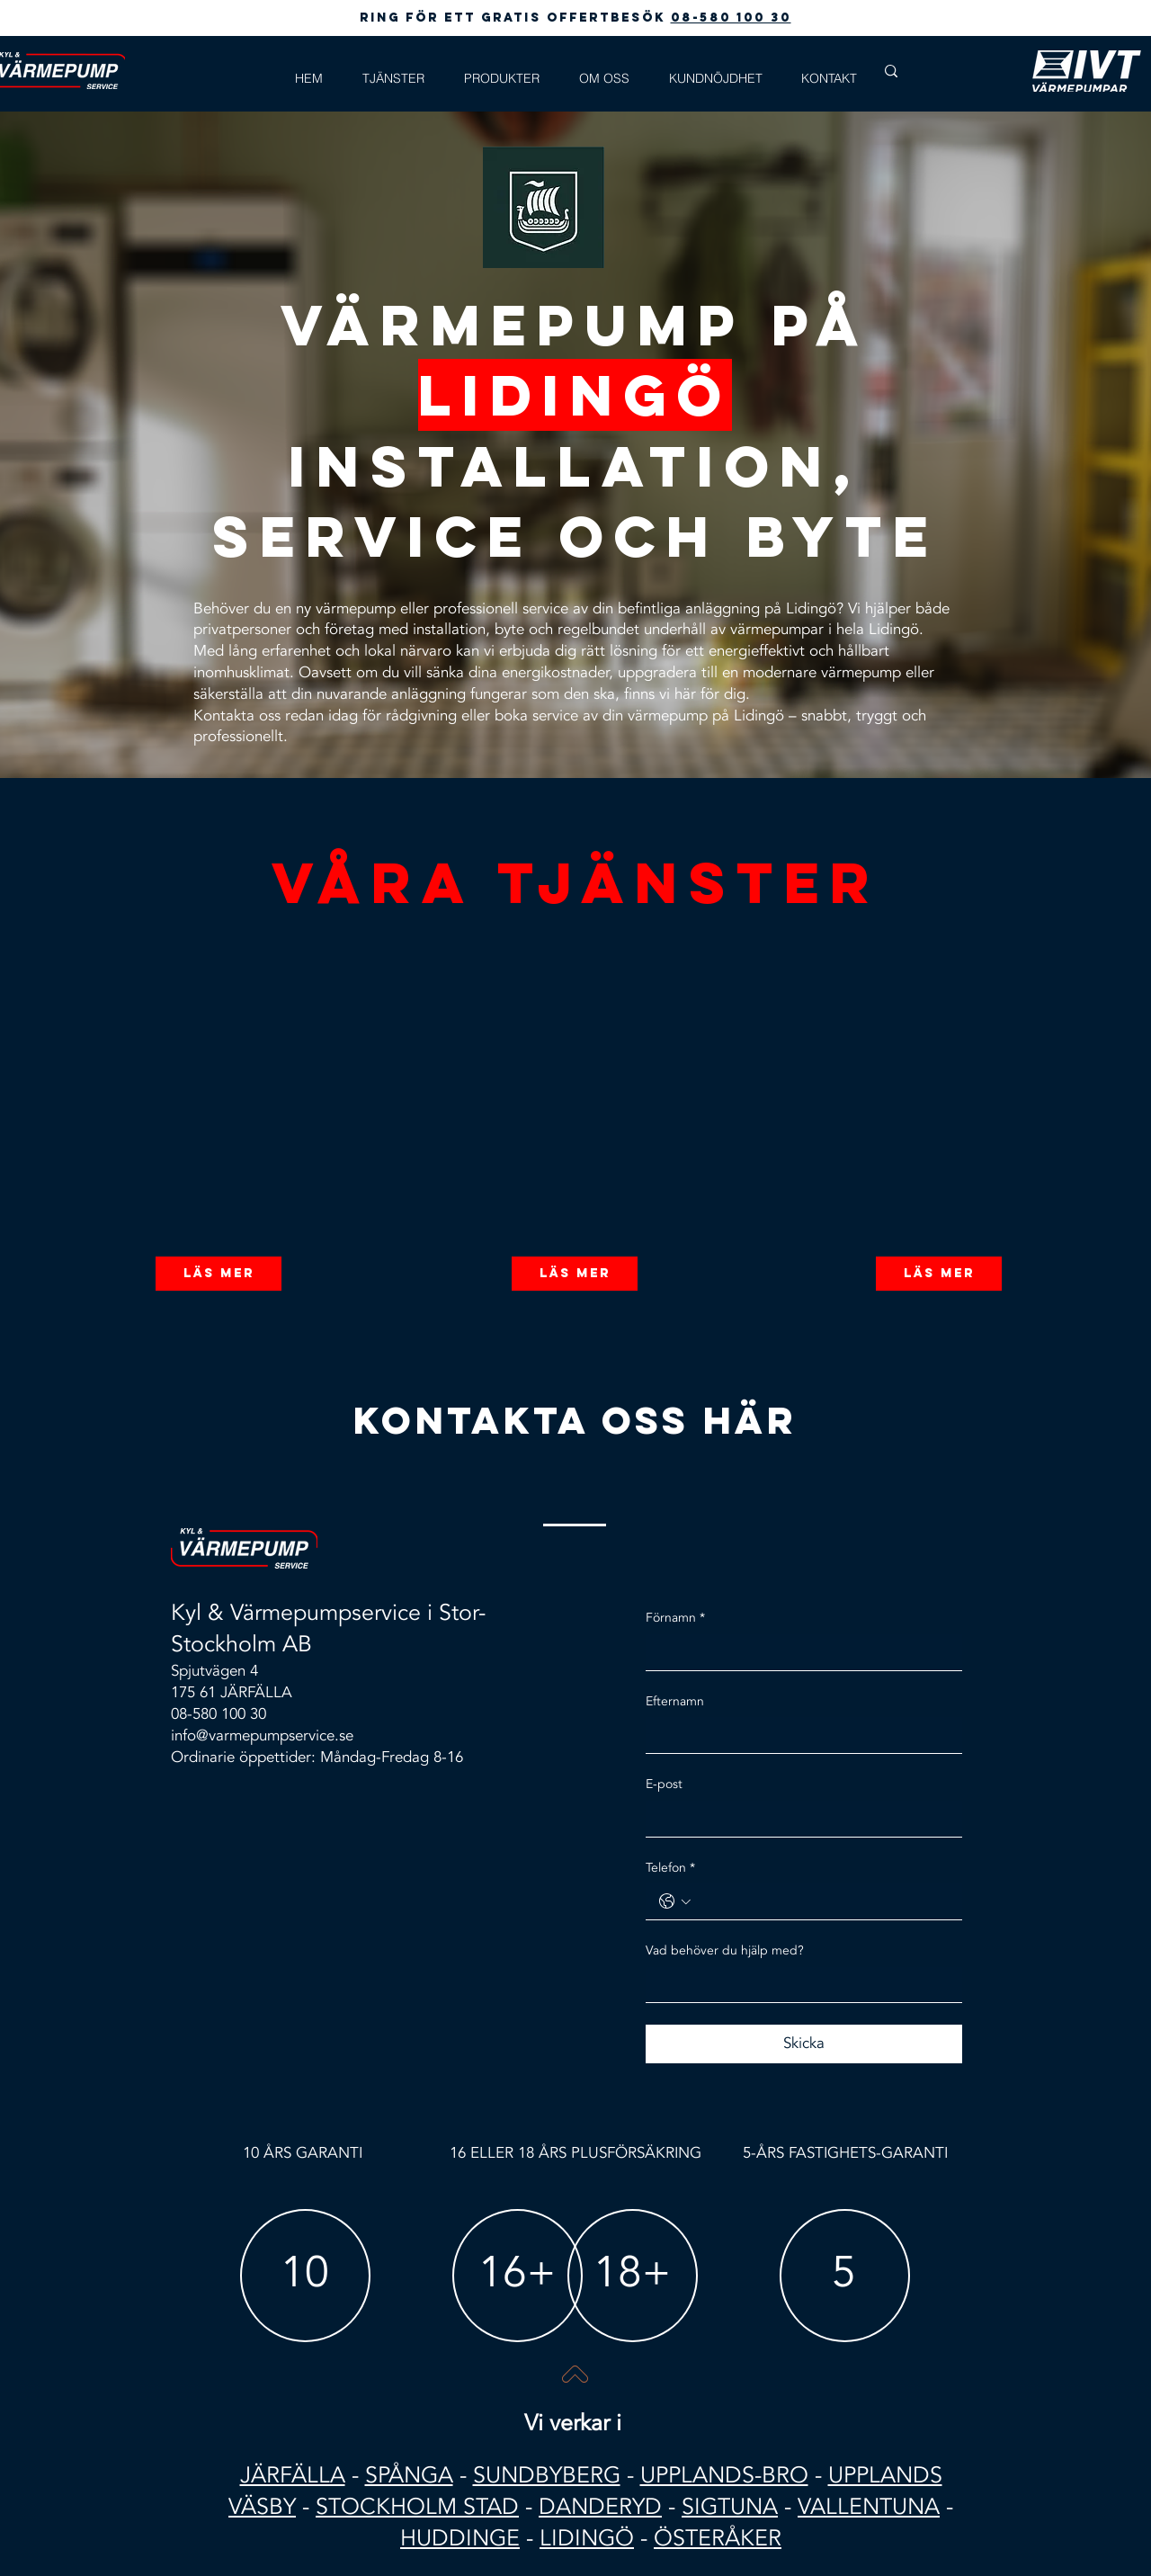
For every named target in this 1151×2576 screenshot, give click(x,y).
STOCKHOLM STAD (417, 2506)
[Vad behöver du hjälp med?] (798, 1985)
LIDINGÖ (587, 2538)
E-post (664, 1784)
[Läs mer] (218, 1274)
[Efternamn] (798, 1735)
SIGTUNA (730, 2506)
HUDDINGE (460, 2538)
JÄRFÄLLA (292, 2475)
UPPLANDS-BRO (724, 2475)
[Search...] (942, 71)
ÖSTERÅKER (717, 2538)
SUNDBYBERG (546, 2475)
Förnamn (675, 1618)
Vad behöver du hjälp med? (725, 1950)
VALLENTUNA (869, 2506)
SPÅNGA (409, 2475)
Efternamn (675, 1701)
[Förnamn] (798, 1652)
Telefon (670, 1868)
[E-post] (798, 1819)
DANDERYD (600, 2506)
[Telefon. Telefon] (822, 1901)
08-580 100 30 (731, 17)
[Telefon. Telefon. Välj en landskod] (674, 1901)
